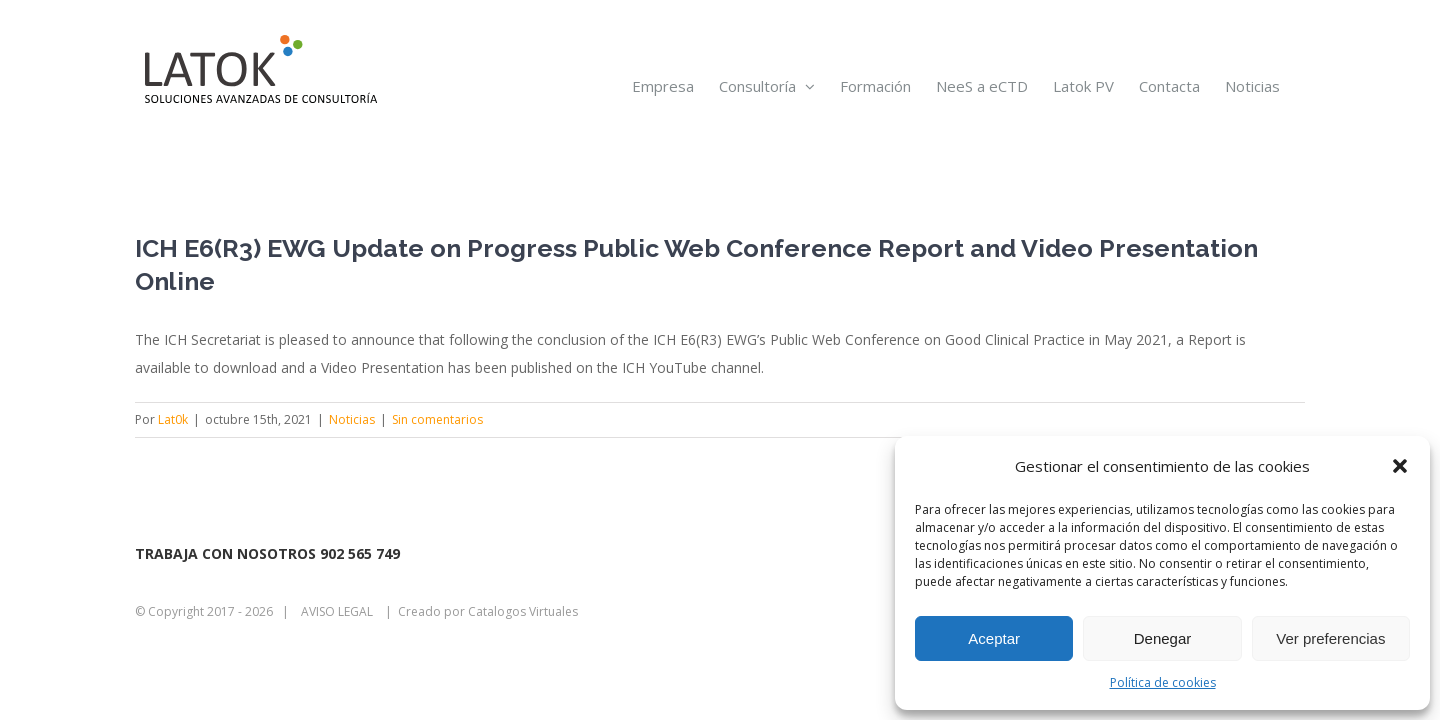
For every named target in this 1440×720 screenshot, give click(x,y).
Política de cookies (1163, 682)
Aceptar (994, 638)
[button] (1400, 466)
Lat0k (173, 419)
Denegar (1163, 638)
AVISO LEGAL (337, 611)
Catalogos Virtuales (523, 611)
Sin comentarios (437, 419)
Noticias (352, 419)
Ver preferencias (1330, 638)
